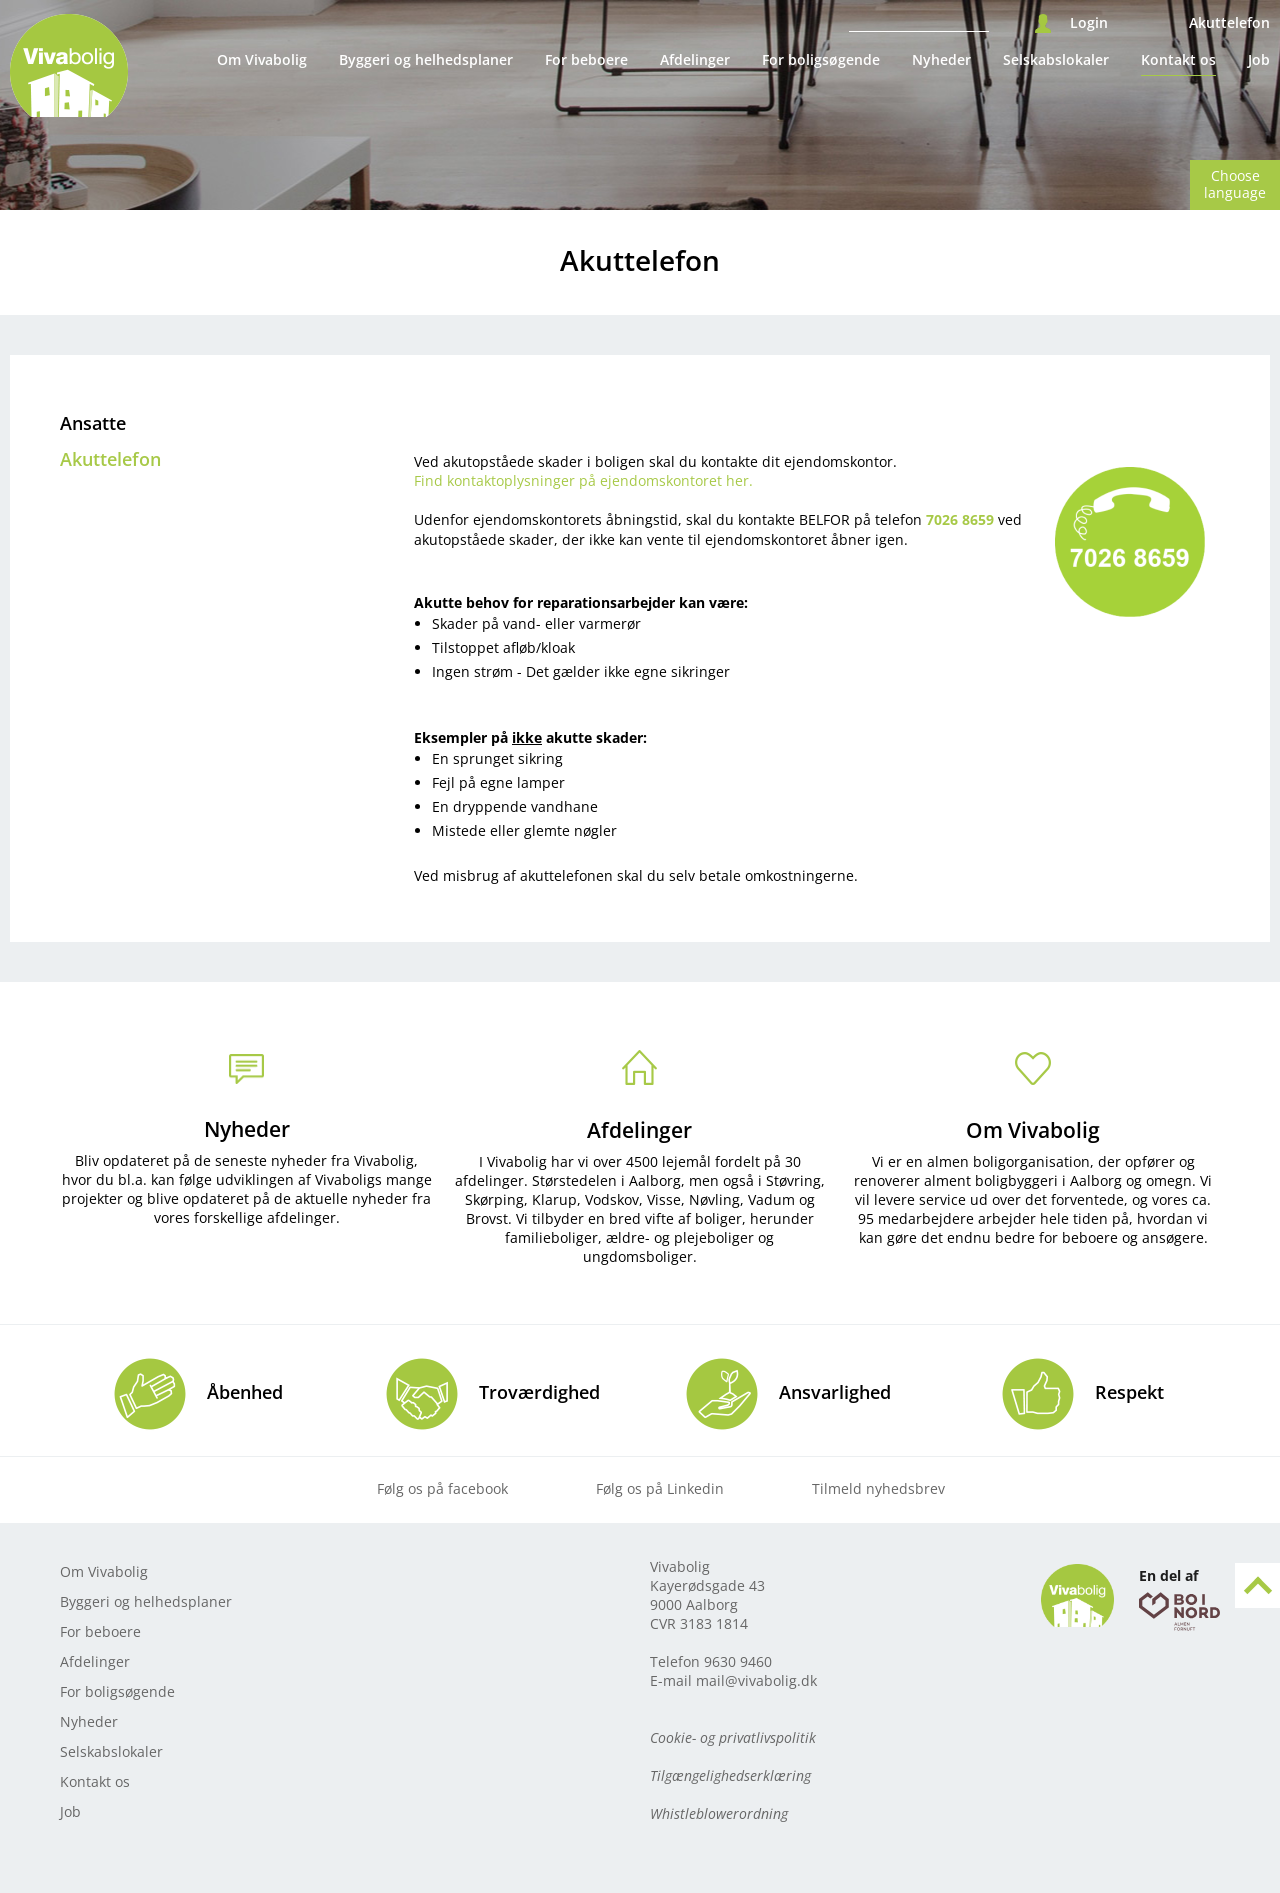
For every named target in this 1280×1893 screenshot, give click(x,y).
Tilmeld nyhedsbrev (878, 1488)
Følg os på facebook (442, 1488)
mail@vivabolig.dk (756, 1680)
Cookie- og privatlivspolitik (733, 1737)
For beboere (586, 59)
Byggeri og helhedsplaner (426, 59)
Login (1089, 23)
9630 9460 (738, 1661)
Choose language (1235, 184)
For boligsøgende (821, 59)
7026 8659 (960, 519)
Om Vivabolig (262, 59)
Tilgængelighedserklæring (730, 1775)
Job (1259, 59)
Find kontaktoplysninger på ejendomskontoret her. (583, 480)
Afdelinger (695, 59)
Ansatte (93, 423)
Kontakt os (1178, 59)
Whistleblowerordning (719, 1813)
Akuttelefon (1229, 23)
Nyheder (941, 59)
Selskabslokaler (1056, 59)
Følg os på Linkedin (660, 1488)
